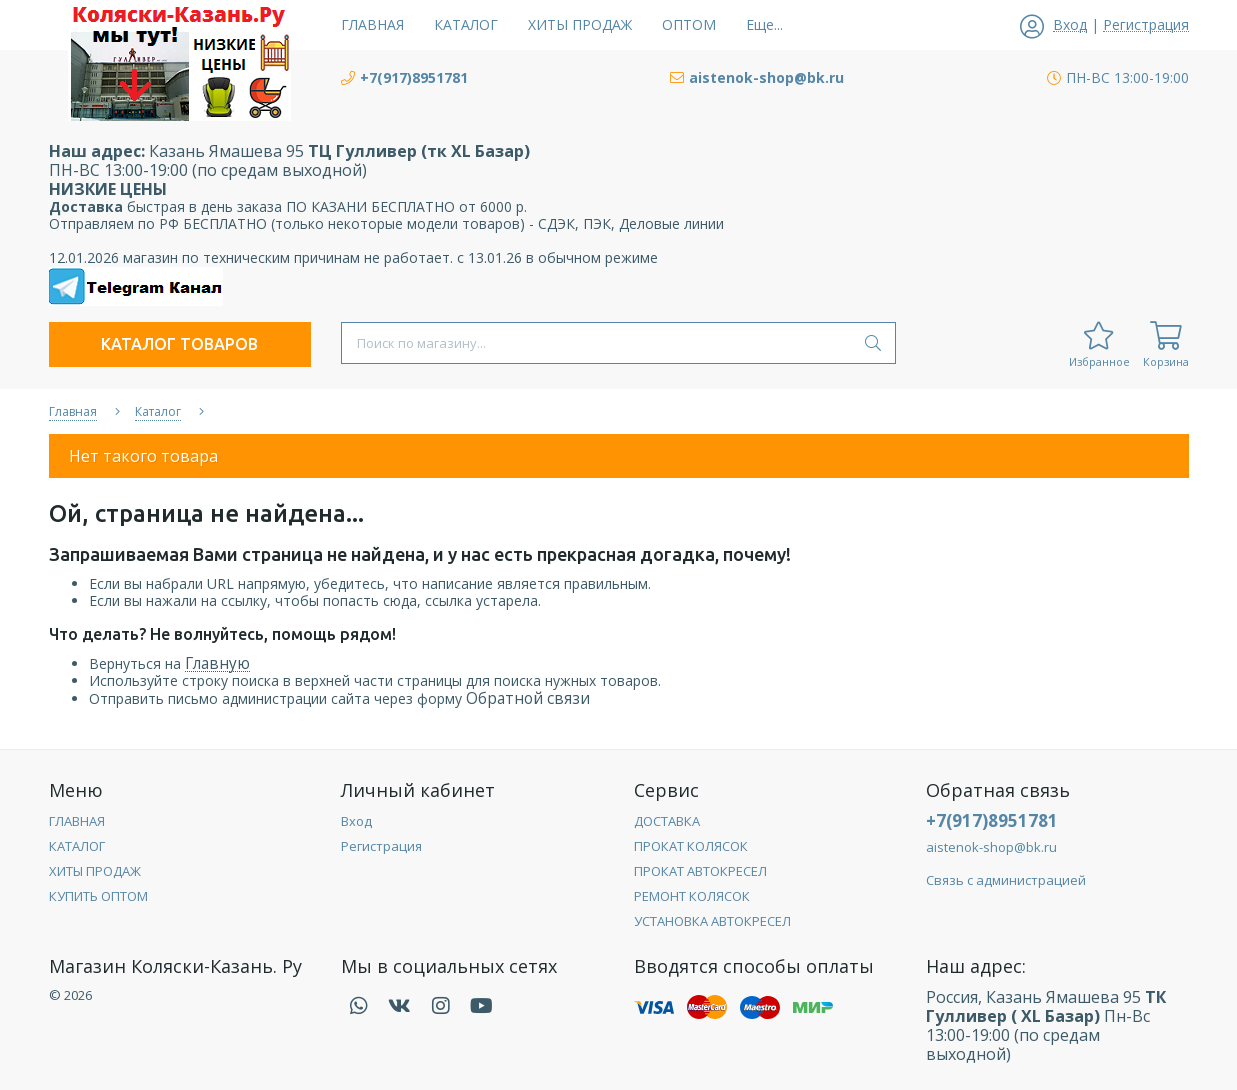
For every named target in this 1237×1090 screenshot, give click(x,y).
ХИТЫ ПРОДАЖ (95, 871)
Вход (356, 821)
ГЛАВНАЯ (77, 821)
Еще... (764, 24)
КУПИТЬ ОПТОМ (98, 896)
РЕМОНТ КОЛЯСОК (692, 896)
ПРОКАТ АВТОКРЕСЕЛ (700, 871)
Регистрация (381, 846)
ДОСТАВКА (667, 821)
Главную (217, 663)
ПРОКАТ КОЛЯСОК (691, 846)
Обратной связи (528, 698)
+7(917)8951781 (992, 820)
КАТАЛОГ (77, 846)
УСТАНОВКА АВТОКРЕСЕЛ (712, 921)
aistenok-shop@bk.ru (991, 847)
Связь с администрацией (1006, 880)
